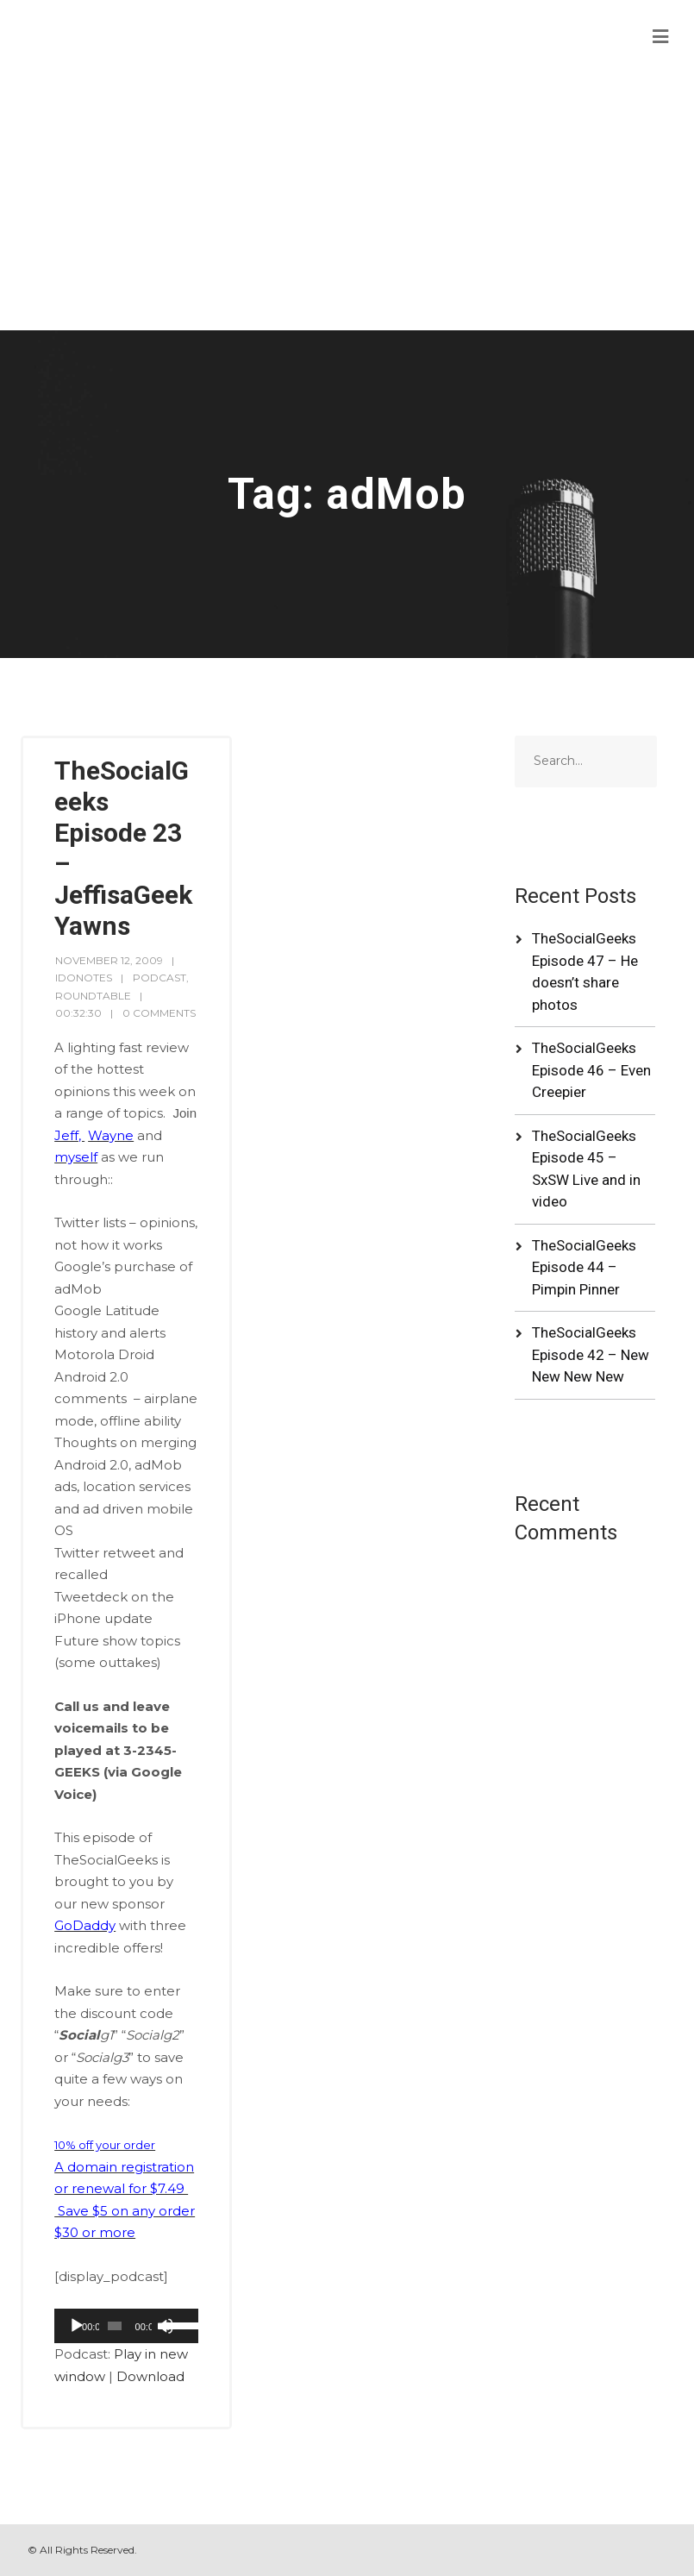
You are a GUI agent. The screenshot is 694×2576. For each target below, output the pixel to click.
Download (150, 2376)
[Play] (76, 2326)
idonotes (83, 977)
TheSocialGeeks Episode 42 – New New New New (590, 1354)
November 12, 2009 (109, 960)
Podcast (159, 977)
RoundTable (93, 995)
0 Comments (159, 1012)
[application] (126, 2326)
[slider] (115, 2326)
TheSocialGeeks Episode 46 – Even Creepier (591, 1069)
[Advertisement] (347, 201)
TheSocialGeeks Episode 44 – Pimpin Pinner (584, 1267)
